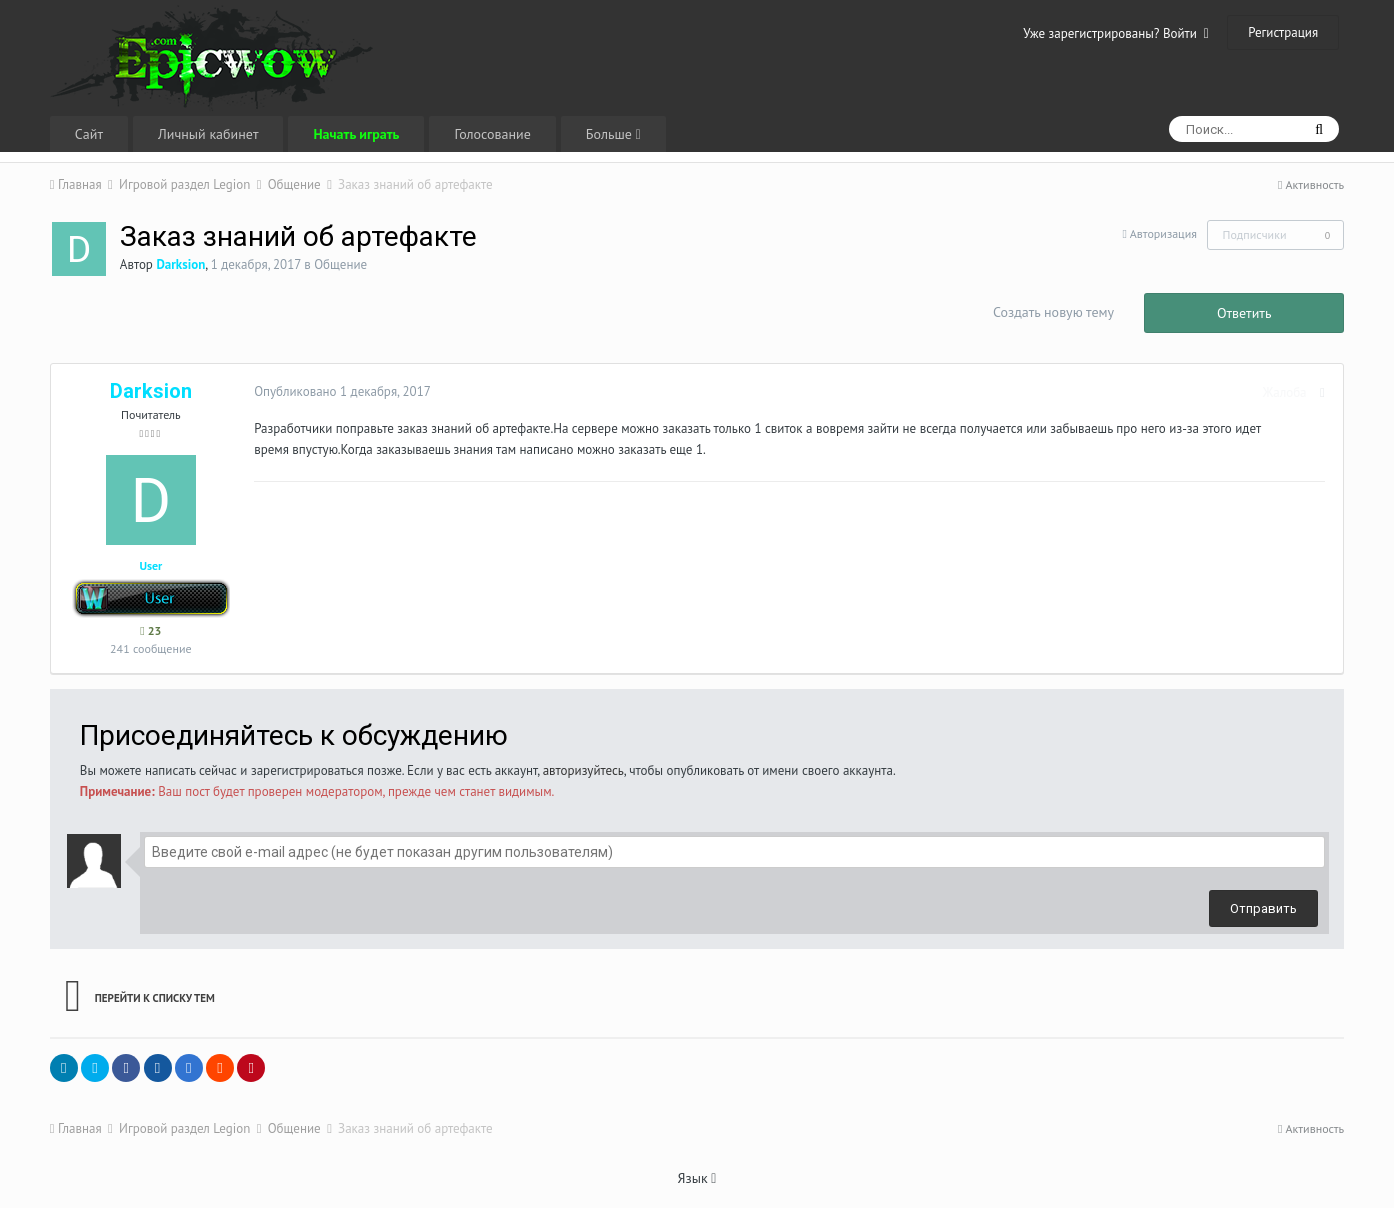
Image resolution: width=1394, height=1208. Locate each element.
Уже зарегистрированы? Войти (1116, 33)
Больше (613, 134)
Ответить (1244, 313)
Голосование (492, 134)
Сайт (89, 134)
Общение (340, 264)
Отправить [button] (1263, 908)
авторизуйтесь (583, 770)
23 (150, 630)
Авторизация (1163, 233)
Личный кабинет (208, 134)
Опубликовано (339, 391)
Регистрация (1283, 32)
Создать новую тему (1053, 312)
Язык (697, 1178)
